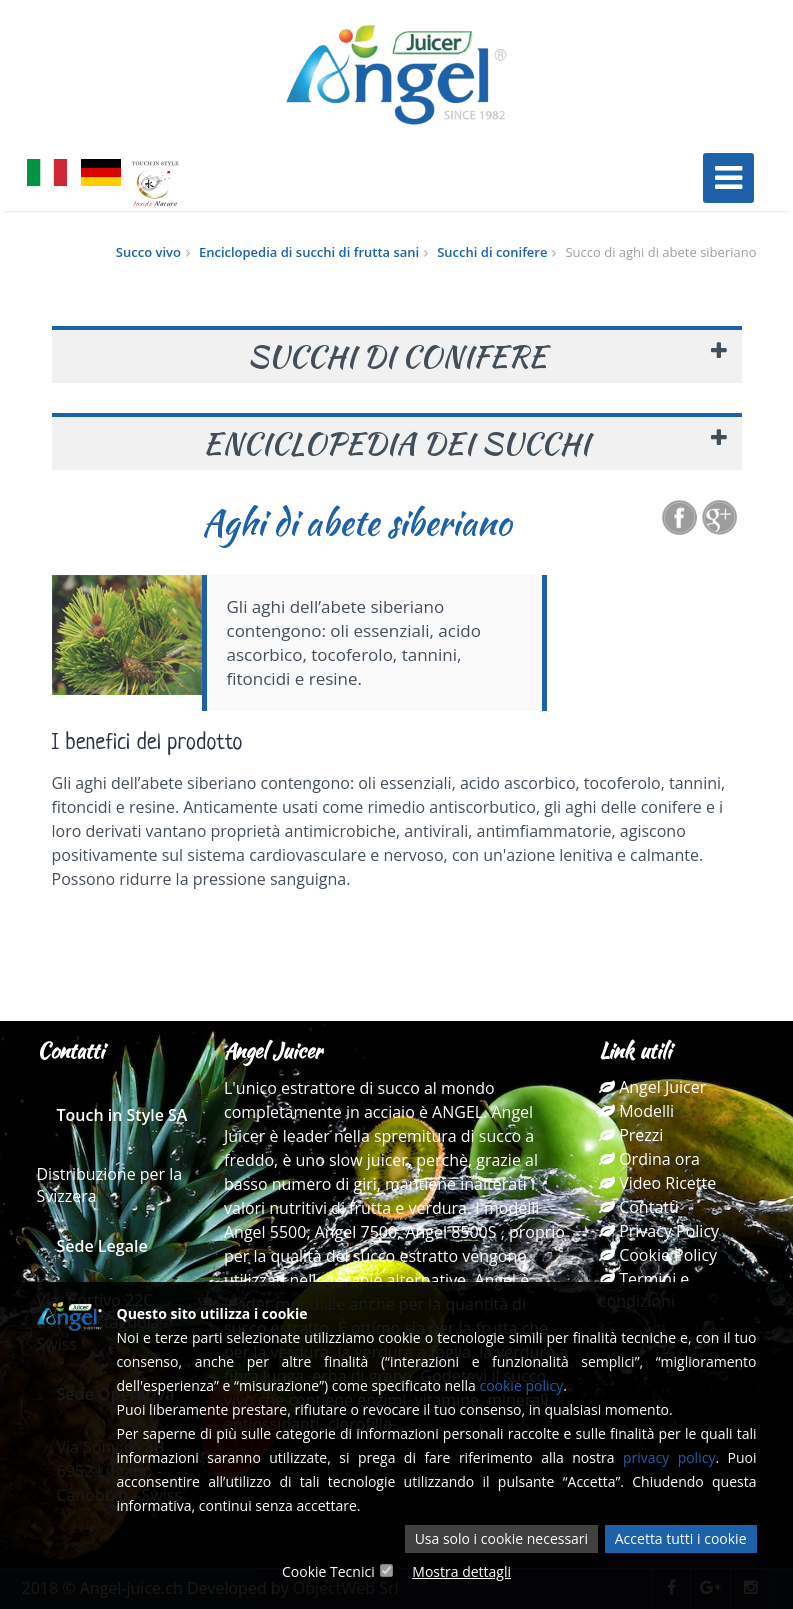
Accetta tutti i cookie (681, 1538)
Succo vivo (148, 252)
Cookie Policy (658, 1255)
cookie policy (521, 1385)
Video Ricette (657, 1183)
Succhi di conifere (492, 252)
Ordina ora (649, 1159)
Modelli (636, 1111)
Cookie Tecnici (328, 1571)
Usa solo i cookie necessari (501, 1538)
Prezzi (631, 1135)
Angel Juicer (652, 1087)
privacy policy (669, 1457)
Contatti (639, 1207)
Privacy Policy (659, 1231)
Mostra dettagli (461, 1571)
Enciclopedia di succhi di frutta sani (309, 252)
